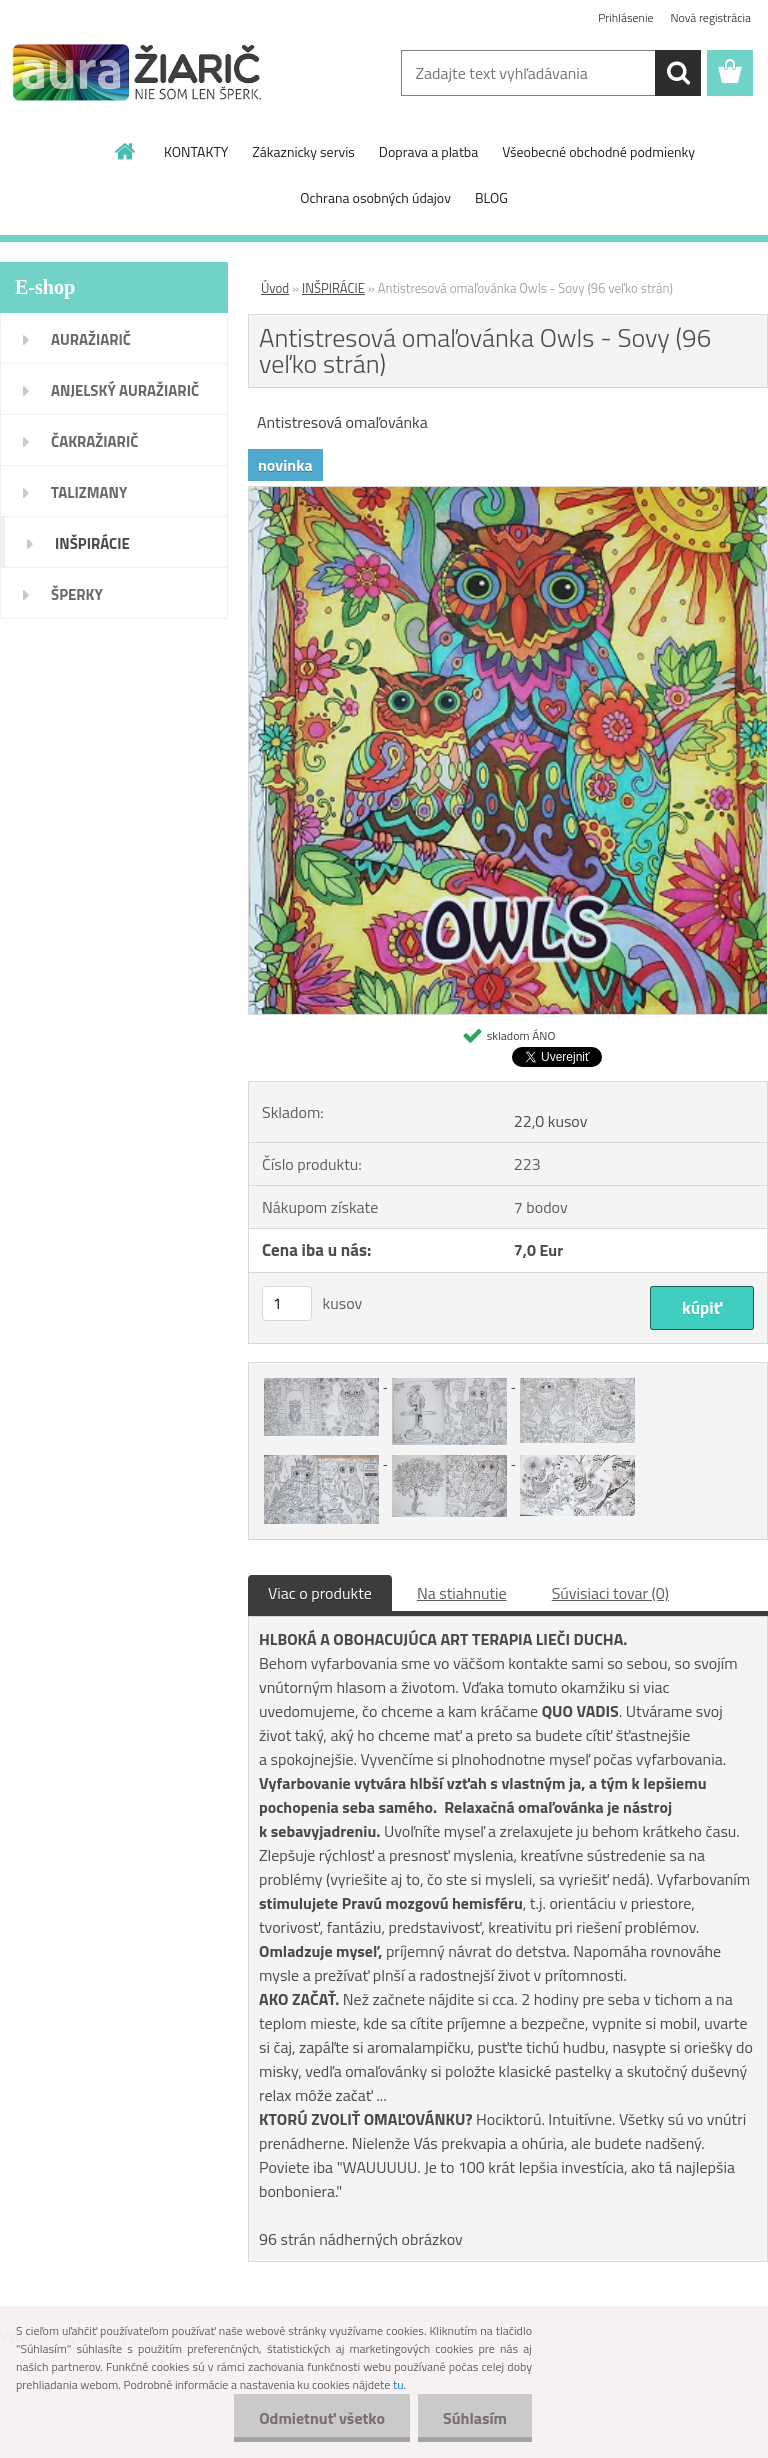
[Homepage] (126, 151)
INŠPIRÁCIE (333, 288)
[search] (678, 73)
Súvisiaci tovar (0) (610, 1593)
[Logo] (137, 74)
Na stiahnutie (462, 1593)
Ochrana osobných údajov (375, 197)
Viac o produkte (320, 1593)
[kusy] (287, 1303)
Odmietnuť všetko (322, 2418)
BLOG (491, 197)
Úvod (275, 288)
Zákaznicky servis (303, 151)
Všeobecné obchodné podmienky (598, 151)
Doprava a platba (428, 151)
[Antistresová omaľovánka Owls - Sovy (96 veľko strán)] (508, 495)
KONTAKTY (196, 151)
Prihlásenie (625, 17)
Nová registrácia (710, 17)
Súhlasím (475, 2418)
